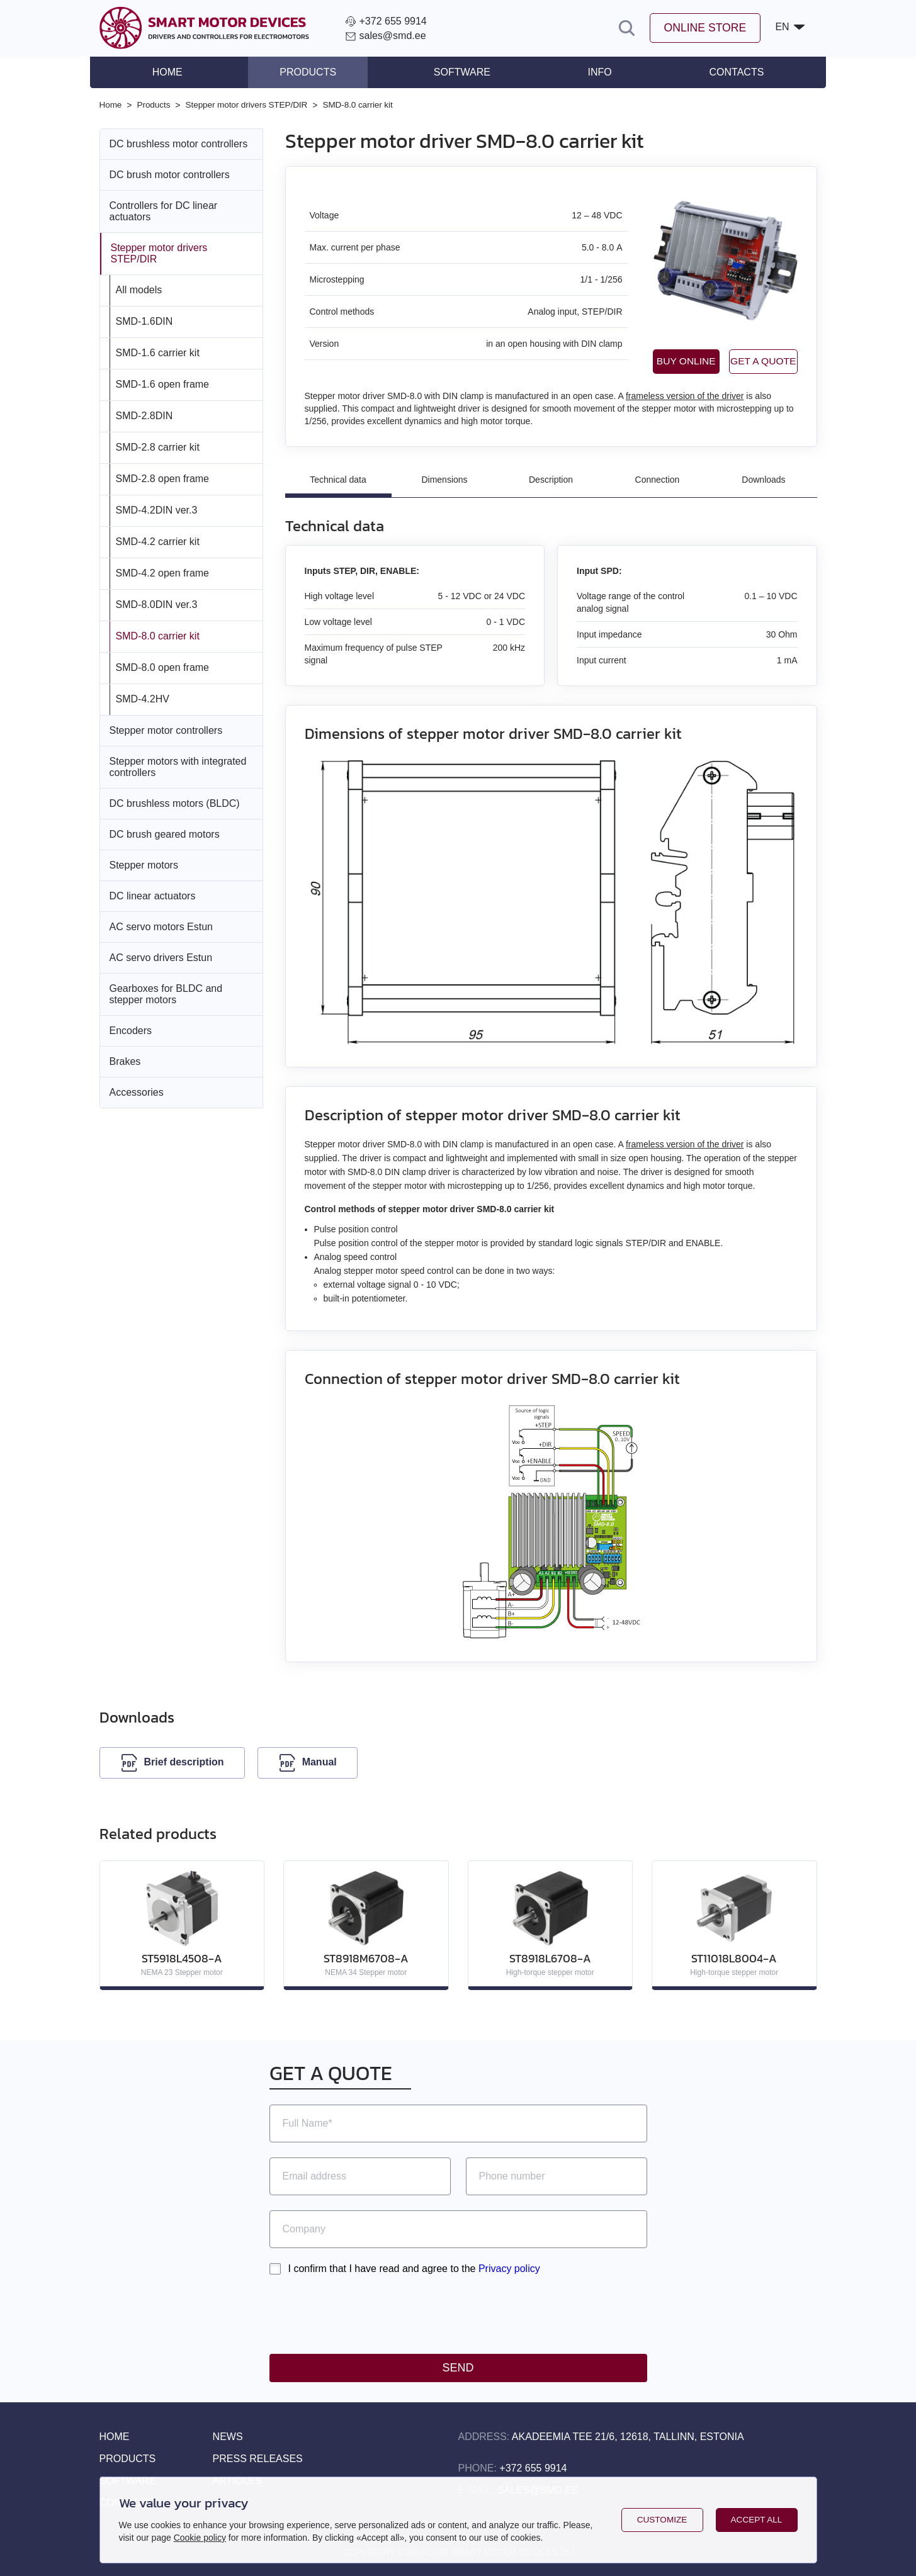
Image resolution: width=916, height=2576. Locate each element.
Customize (661, 2520)
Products (313, 72)
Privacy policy (509, 2268)
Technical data (338, 480)
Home (177, 72)
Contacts (726, 72)
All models (139, 289)
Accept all (756, 2520)
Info (595, 72)
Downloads (763, 480)
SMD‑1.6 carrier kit (158, 352)
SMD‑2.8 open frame (163, 478)
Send (457, 2367)
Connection (657, 480)
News (228, 2436)
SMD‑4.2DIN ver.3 (157, 509)
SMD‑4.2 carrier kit (158, 541)
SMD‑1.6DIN (144, 320)
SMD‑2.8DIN (144, 415)
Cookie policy (200, 2538)
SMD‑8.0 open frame (163, 666)
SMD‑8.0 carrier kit (158, 635)
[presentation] (365, 2314)
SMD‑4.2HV (142, 698)
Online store (704, 28)
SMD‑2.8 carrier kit (158, 446)
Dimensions (444, 480)
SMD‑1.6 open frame (163, 383)
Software (462, 72)
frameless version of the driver (685, 396)
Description (551, 480)
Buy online (646, 361)
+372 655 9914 (533, 2468)
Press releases (258, 2458)
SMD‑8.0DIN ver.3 (157, 604)
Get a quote (749, 361)
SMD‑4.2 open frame (163, 572)
